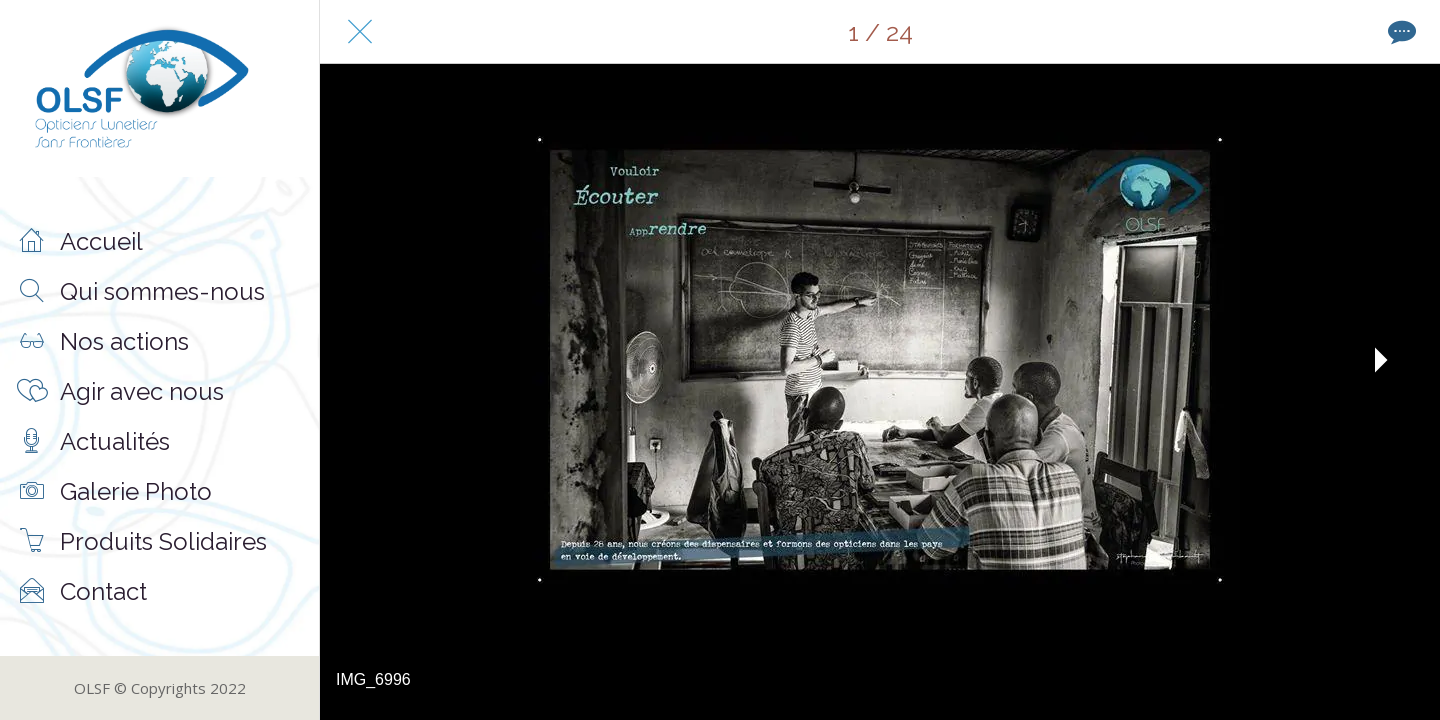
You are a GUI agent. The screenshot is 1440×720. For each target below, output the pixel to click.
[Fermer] (360, 32)
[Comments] (1400, 32)
